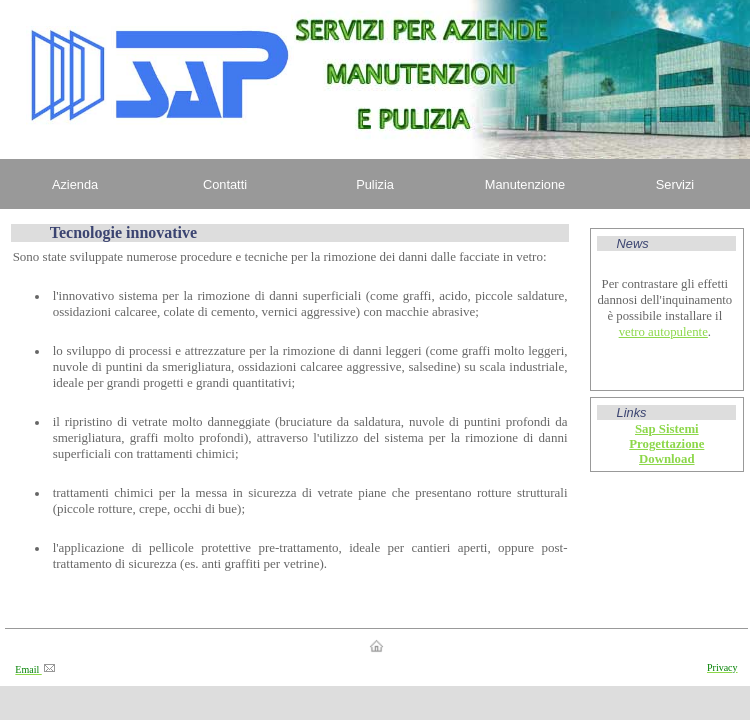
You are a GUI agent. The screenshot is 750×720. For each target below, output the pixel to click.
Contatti (225, 184)
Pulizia (375, 184)
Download (666, 459)
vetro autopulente (663, 332)
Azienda (75, 184)
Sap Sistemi (667, 429)
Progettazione (666, 444)
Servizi (675, 184)
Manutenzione (525, 184)
